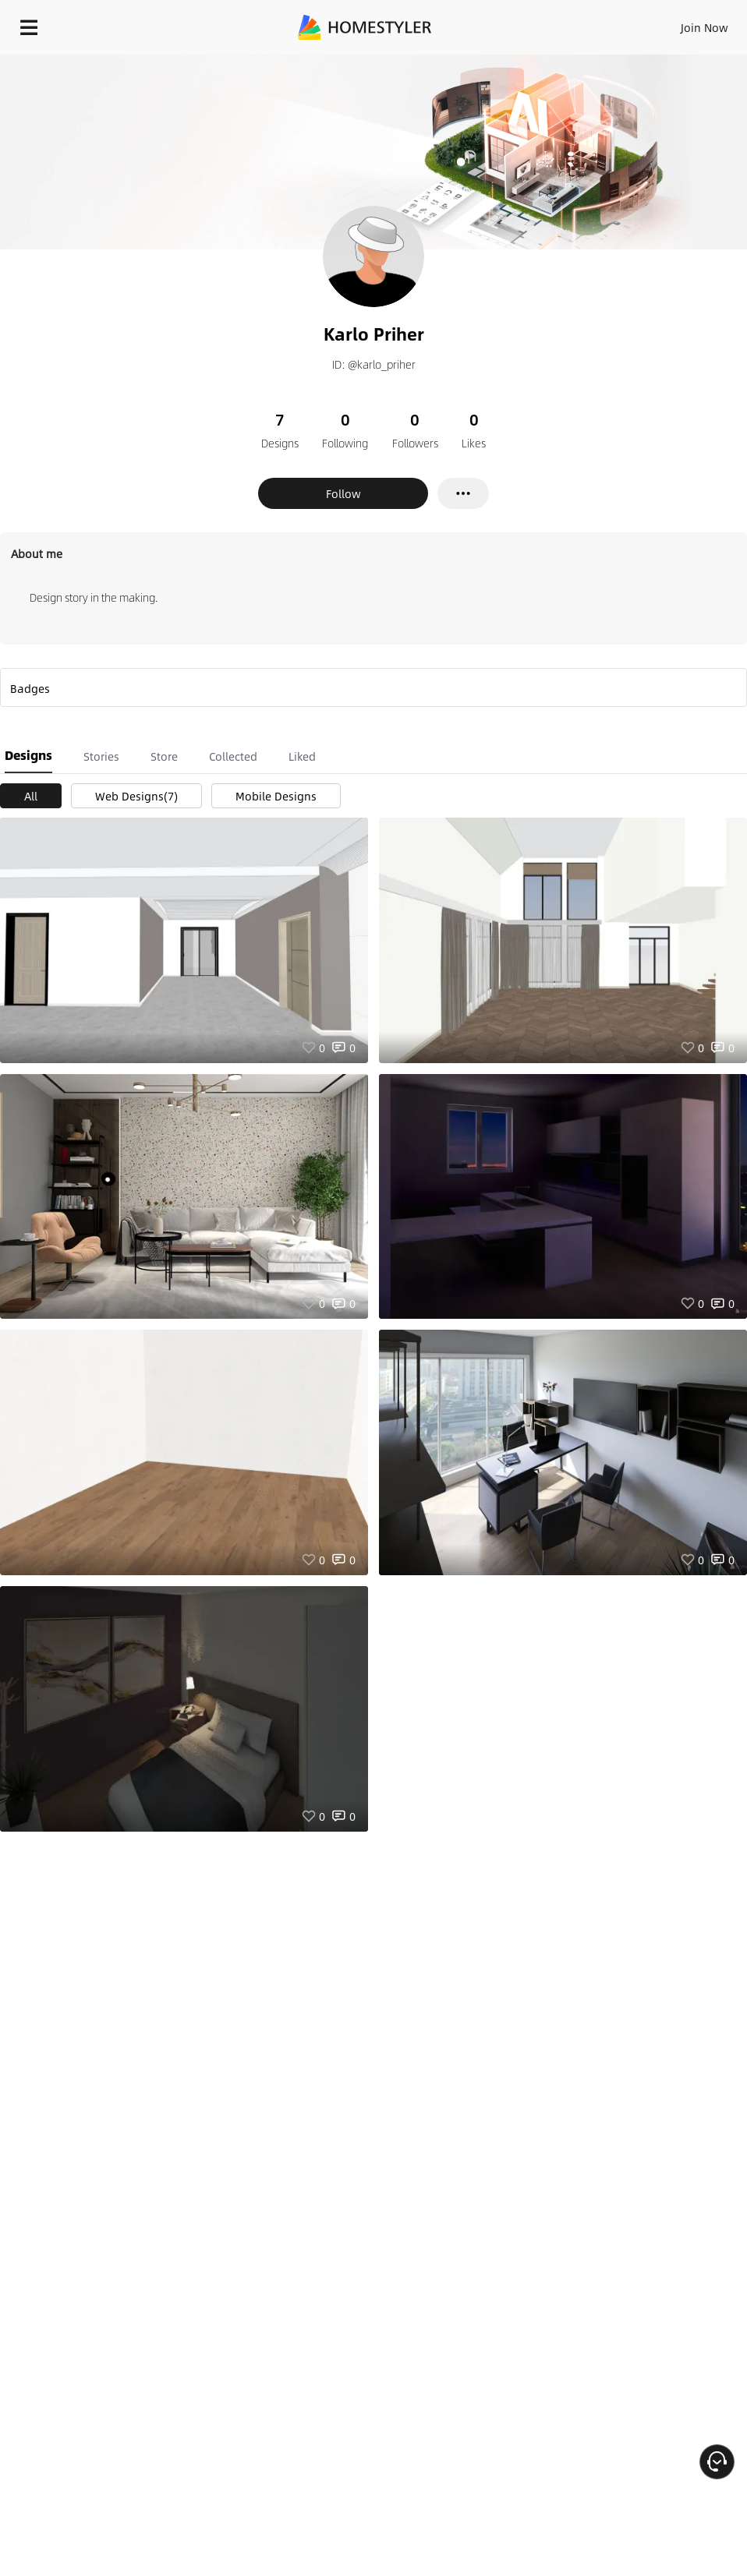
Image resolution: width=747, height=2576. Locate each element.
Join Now (704, 27)
